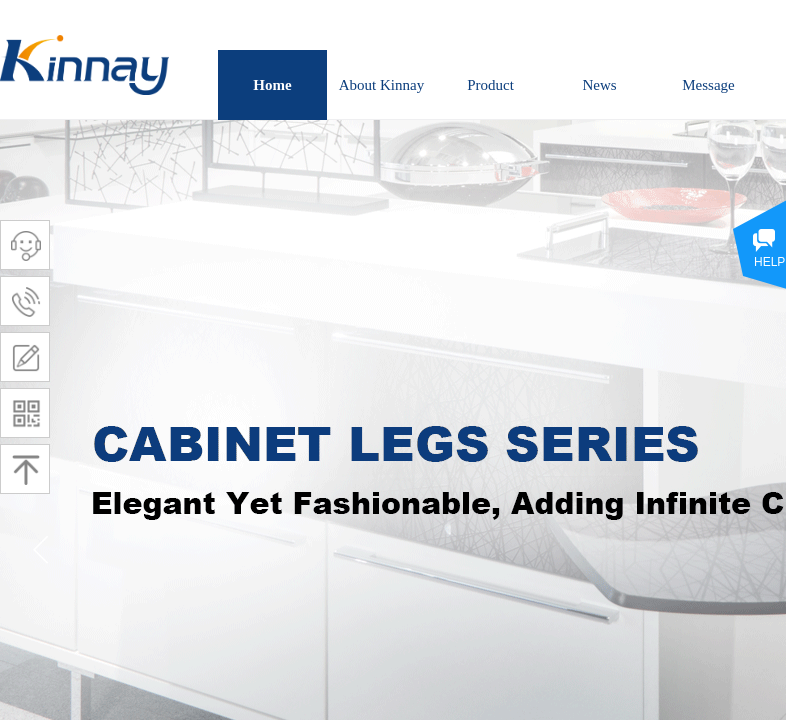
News (599, 85)
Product (490, 85)
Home (272, 85)
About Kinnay (381, 85)
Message (708, 85)
